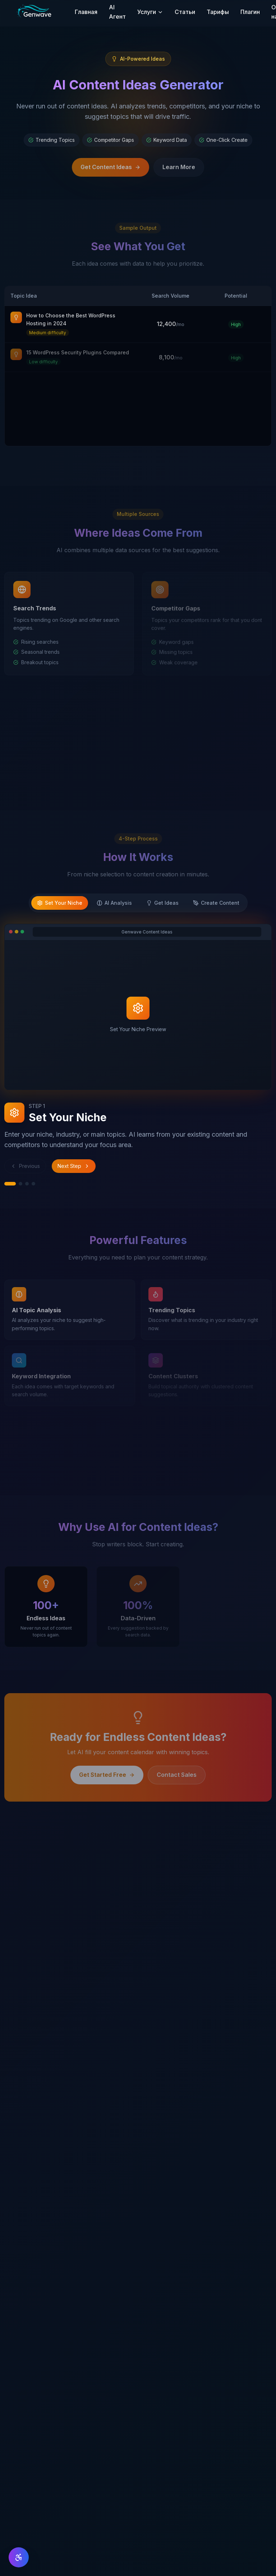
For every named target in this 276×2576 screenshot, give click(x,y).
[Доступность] (18, 2557)
